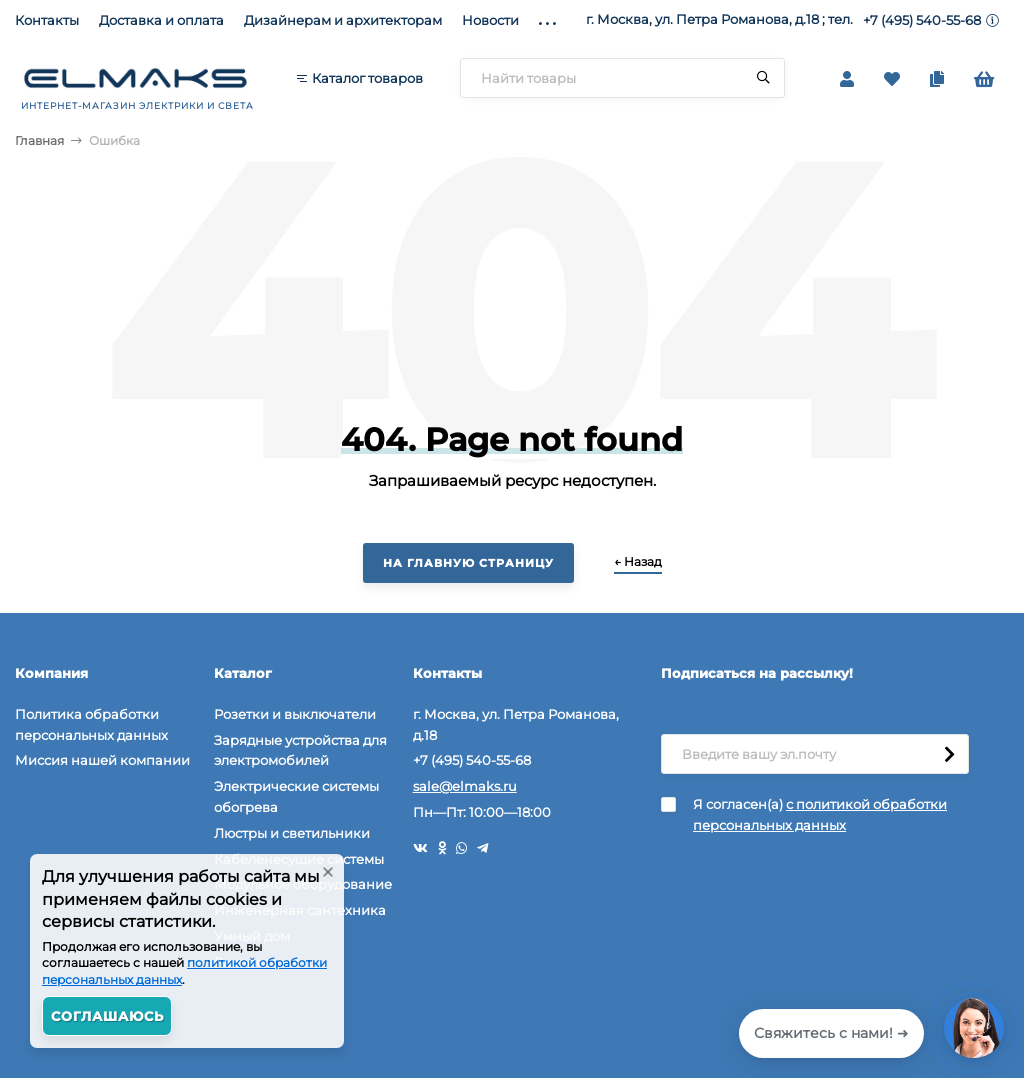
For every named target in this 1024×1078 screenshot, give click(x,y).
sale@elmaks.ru (465, 786)
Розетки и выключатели (295, 714)
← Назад (638, 561)
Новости (490, 20)
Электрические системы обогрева (296, 796)
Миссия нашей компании (102, 760)
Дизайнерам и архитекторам (343, 20)
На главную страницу (468, 563)
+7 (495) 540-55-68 (922, 20)
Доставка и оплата (161, 20)
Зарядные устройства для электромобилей (300, 750)
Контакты (47, 20)
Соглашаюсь (107, 1016)
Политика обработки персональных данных (91, 724)
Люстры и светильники (292, 833)
